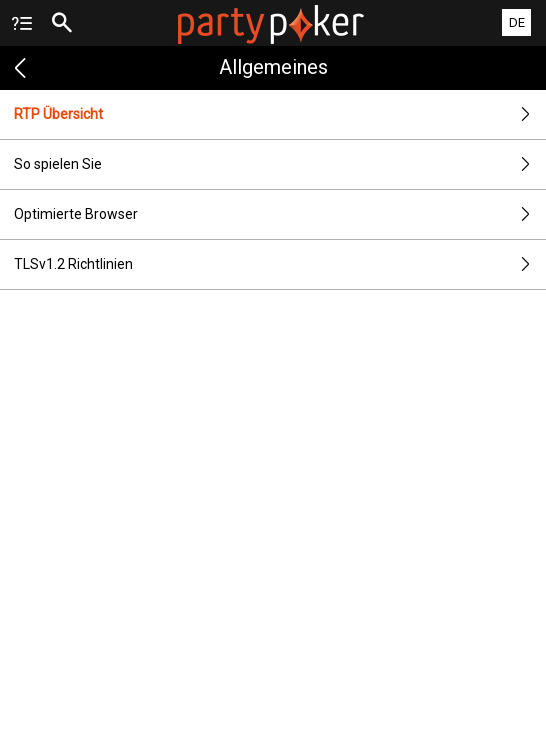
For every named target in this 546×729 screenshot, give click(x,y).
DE (517, 22)
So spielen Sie (280, 164)
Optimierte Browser (280, 214)
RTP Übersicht (280, 114)
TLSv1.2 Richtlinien (280, 264)
